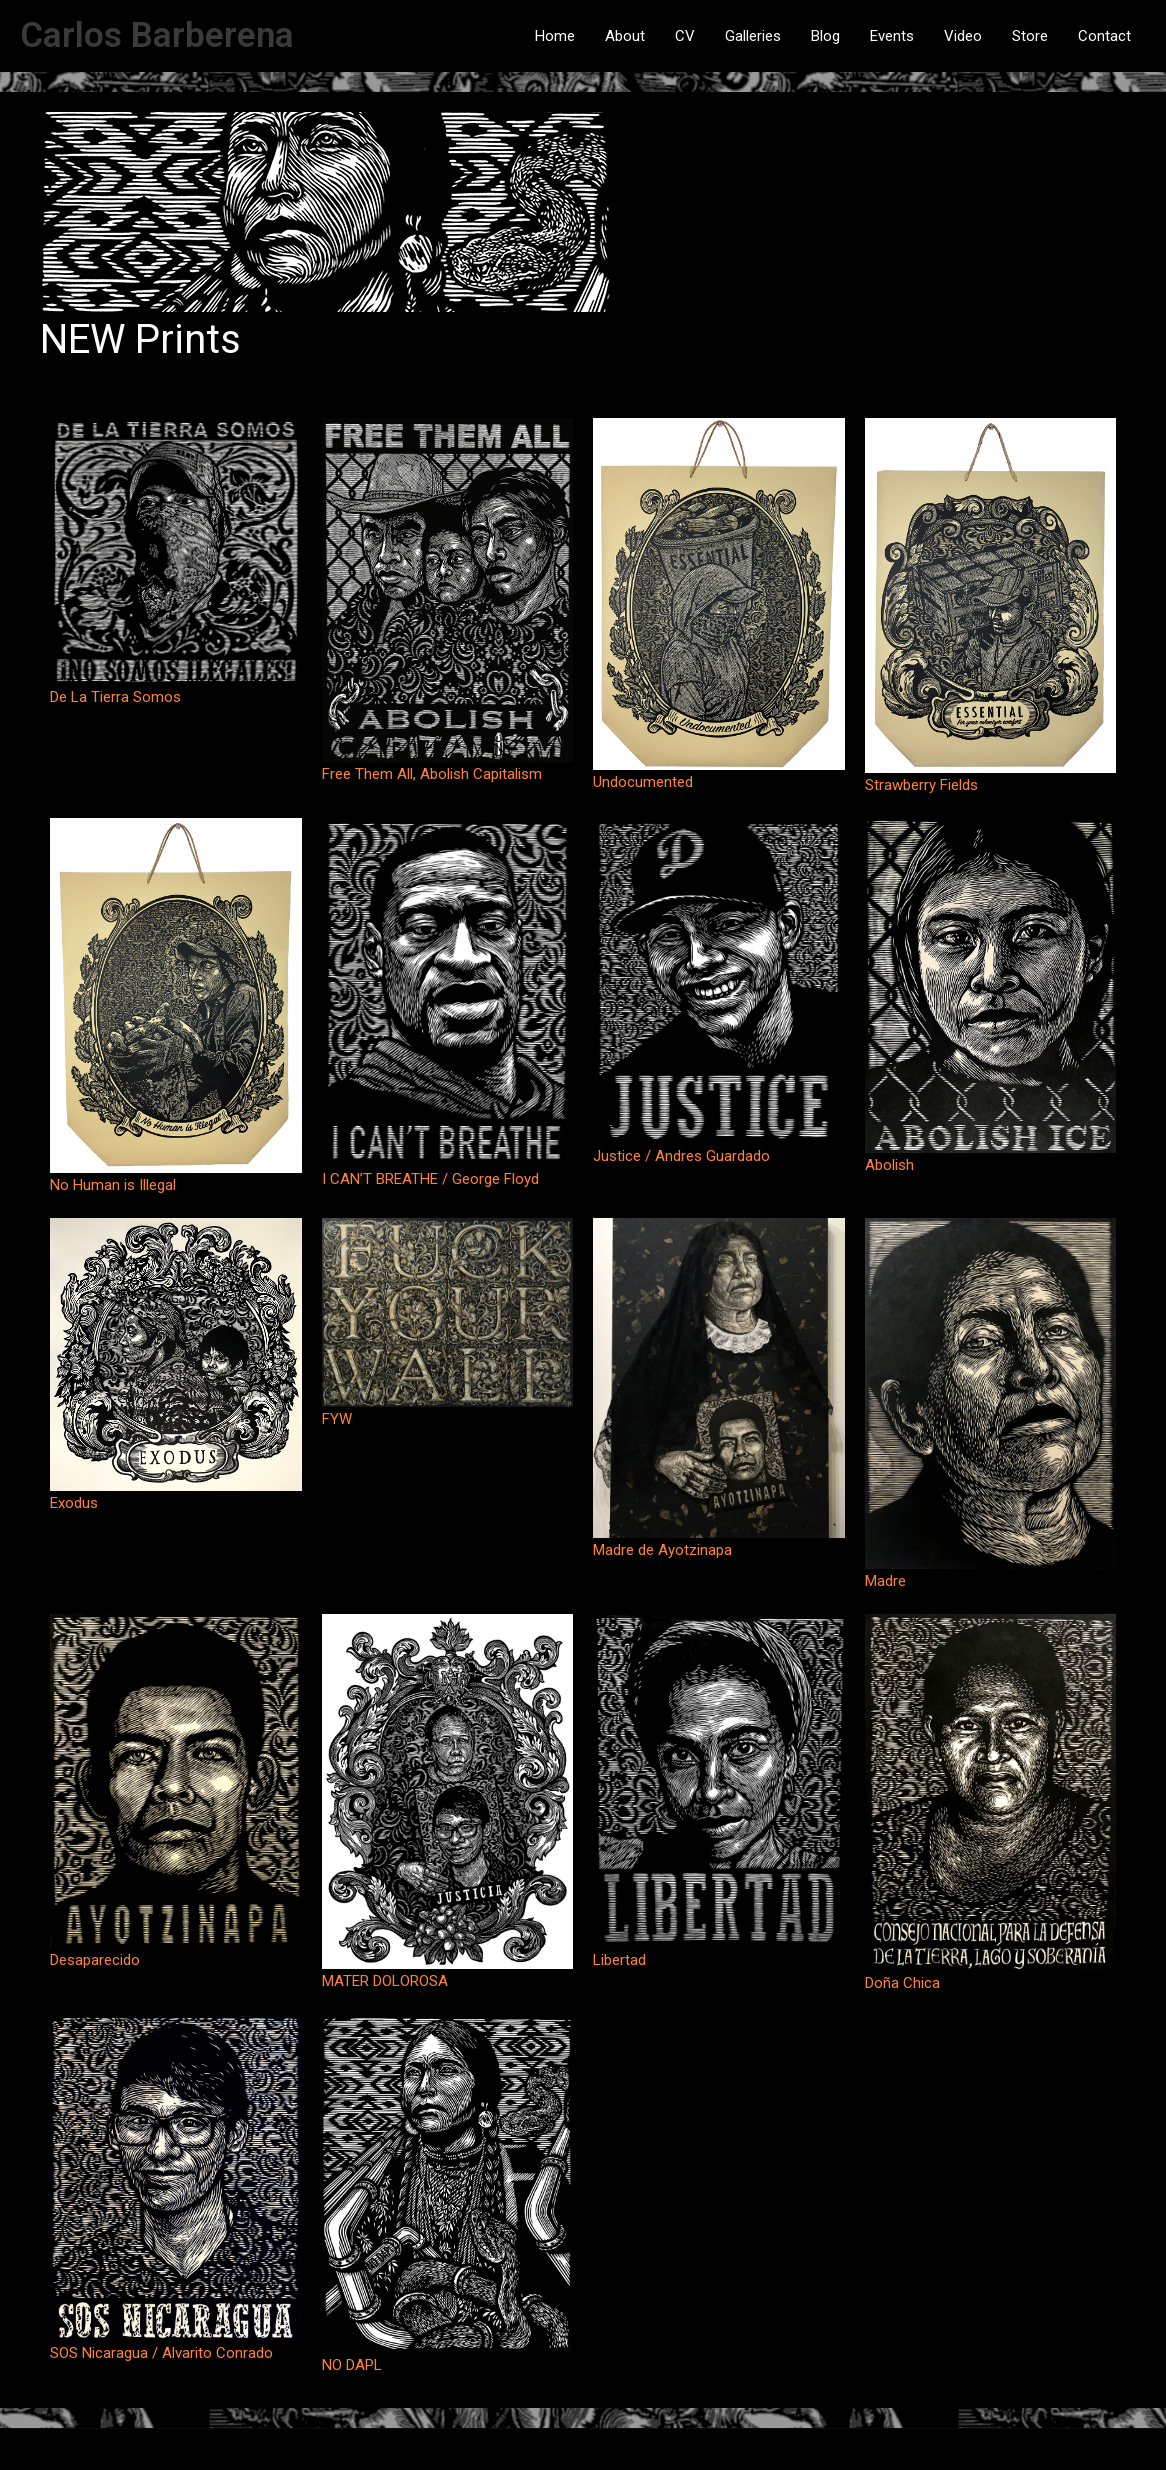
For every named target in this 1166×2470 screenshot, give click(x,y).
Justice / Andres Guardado (681, 1156)
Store (1030, 36)
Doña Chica (902, 1983)
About (625, 36)
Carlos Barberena (157, 35)
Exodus (74, 1503)
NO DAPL (352, 2365)
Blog (825, 36)
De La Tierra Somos (115, 697)
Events (892, 36)
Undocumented (643, 782)
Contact (1104, 36)
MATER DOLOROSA (385, 1981)
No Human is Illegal (113, 1185)
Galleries (753, 36)
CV (685, 36)
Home (555, 36)
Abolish (889, 1165)
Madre (885, 1581)
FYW (337, 1419)
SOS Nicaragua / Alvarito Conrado (161, 2353)
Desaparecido (95, 1960)
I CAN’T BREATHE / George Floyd (430, 1179)
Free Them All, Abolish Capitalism (432, 774)
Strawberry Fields (921, 785)
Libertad (619, 1960)
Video (963, 36)
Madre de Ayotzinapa (662, 1550)
